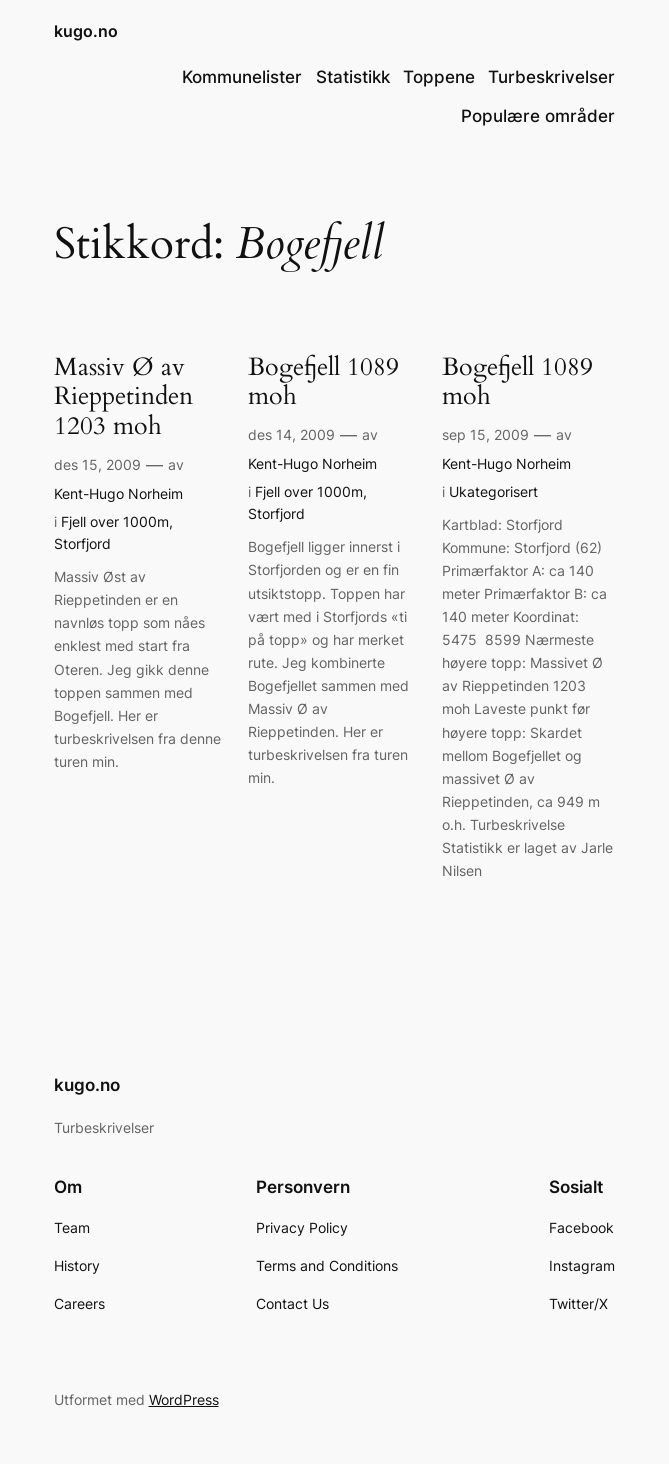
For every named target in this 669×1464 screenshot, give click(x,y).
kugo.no (86, 31)
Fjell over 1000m (115, 521)
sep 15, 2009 (485, 434)
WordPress (184, 1399)
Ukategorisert (493, 491)
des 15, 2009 (97, 464)
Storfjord (82, 543)
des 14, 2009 (291, 434)
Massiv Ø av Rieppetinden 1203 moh (123, 398)
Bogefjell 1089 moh (323, 383)
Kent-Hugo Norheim (118, 493)
